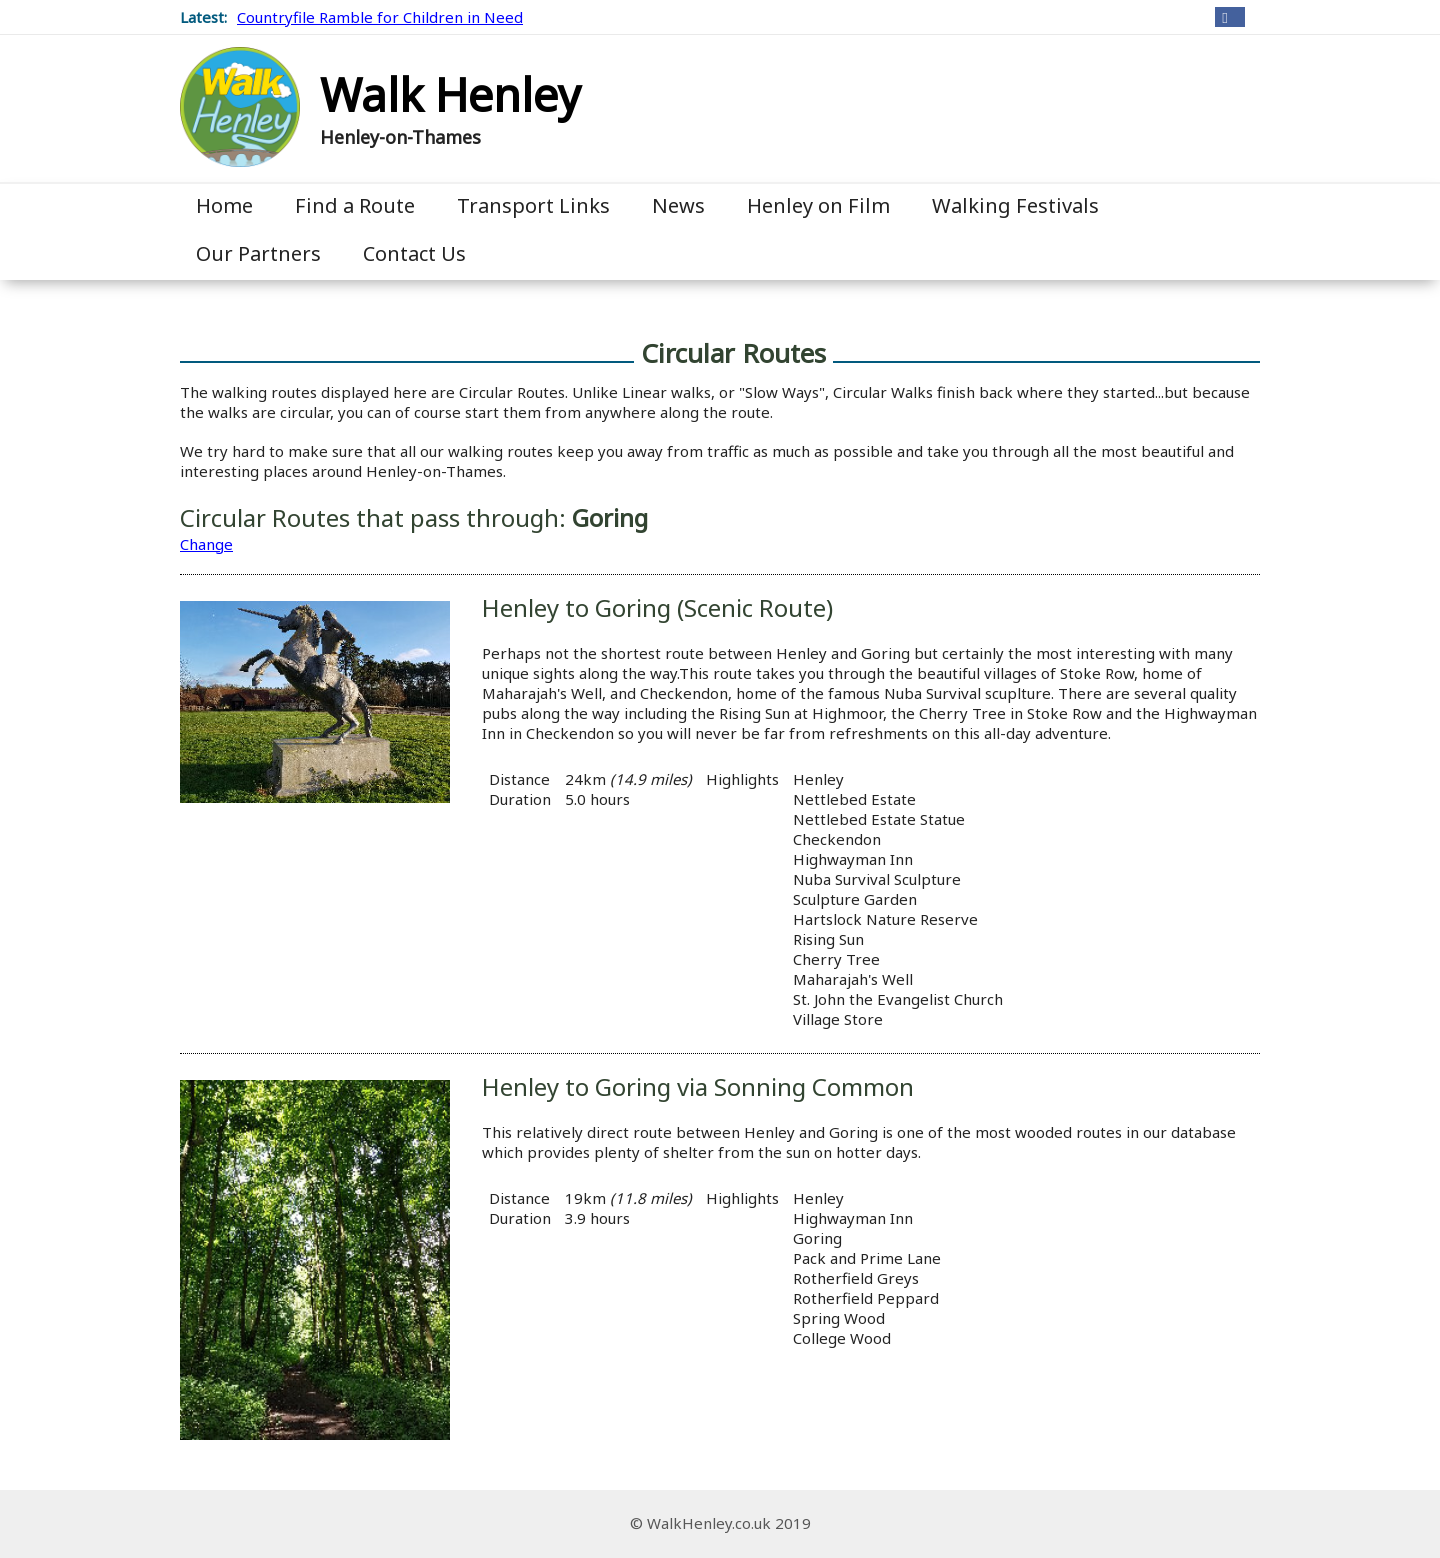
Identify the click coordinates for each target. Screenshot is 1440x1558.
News (678, 205)
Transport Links (533, 205)
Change (206, 544)
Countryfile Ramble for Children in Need (380, 17)
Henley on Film (818, 205)
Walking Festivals (1015, 205)
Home (224, 205)
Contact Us (414, 253)
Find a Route (355, 205)
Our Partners (258, 253)
